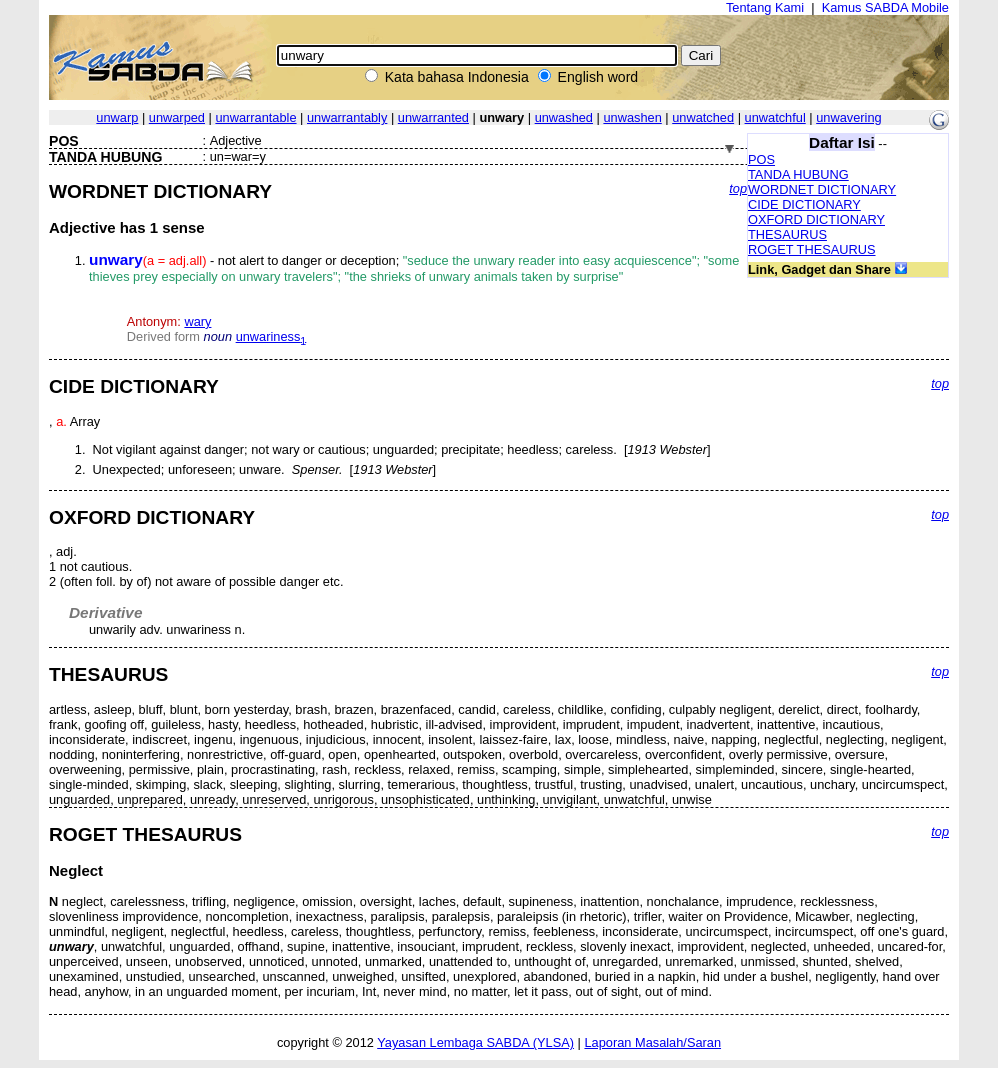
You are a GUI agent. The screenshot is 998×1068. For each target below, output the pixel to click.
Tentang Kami (765, 7)
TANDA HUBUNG (798, 174)
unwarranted (433, 117)
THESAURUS (787, 234)
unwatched (703, 117)
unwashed (564, 117)
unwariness (271, 336)
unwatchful (775, 117)
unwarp (117, 117)
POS (761, 159)
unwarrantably (347, 117)
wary (197, 321)
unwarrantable (255, 117)
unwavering (848, 117)
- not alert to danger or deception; (414, 268)
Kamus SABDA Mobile (885, 7)
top (738, 188)
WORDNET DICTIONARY (822, 189)
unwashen (632, 117)
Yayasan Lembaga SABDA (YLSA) (475, 1042)
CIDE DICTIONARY (804, 204)
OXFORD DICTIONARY (816, 219)
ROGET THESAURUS (812, 249)
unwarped (177, 117)
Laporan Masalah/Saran (652, 1042)
